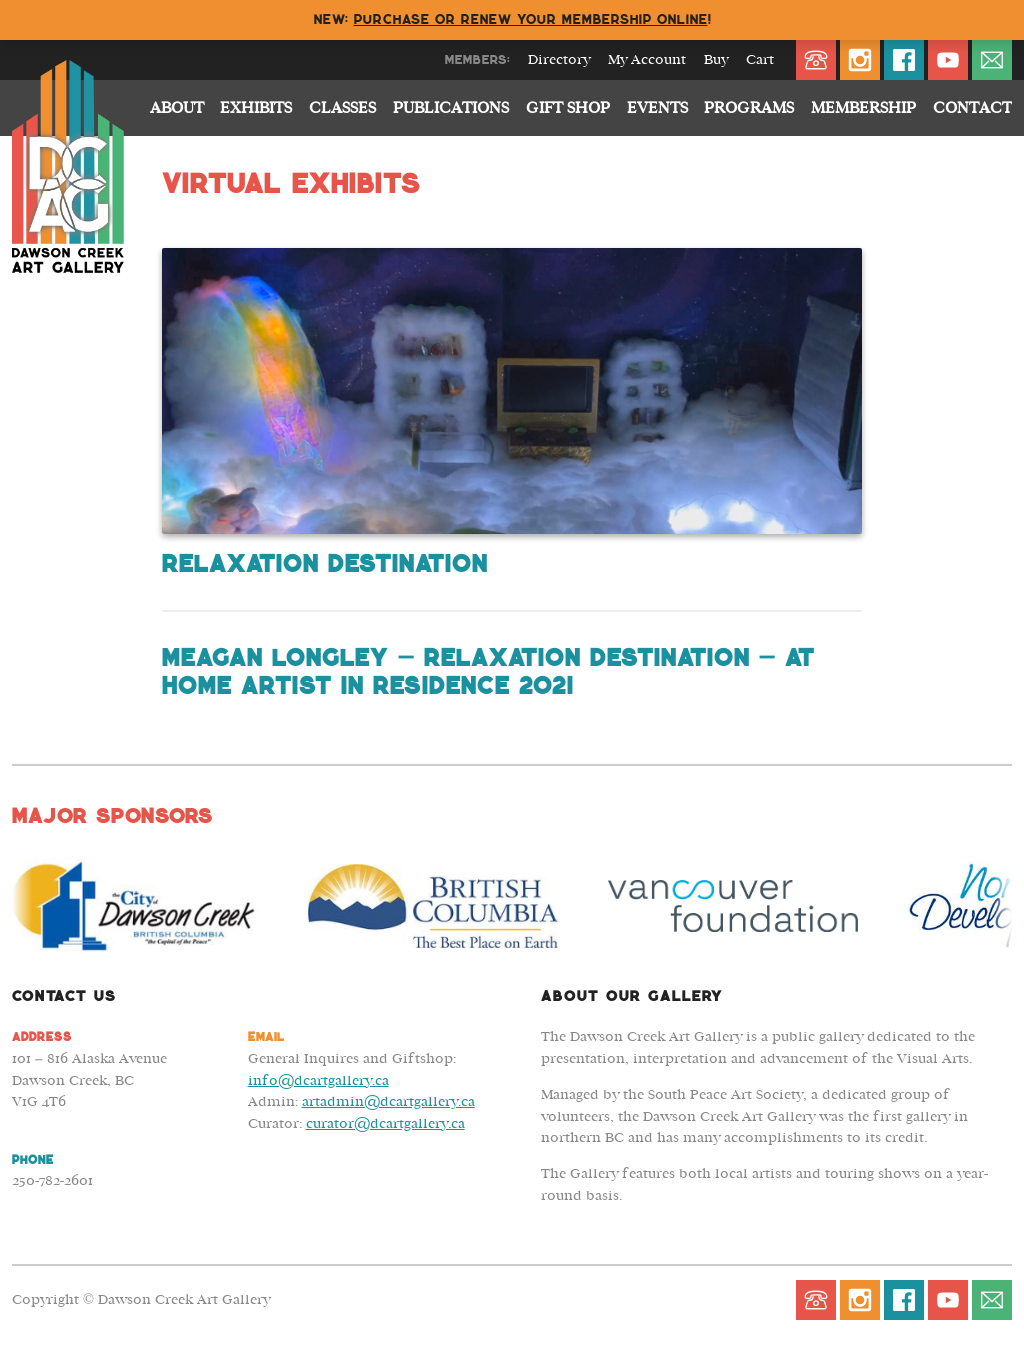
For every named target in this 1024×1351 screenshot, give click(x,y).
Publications (451, 108)
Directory (559, 60)
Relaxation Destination (324, 564)
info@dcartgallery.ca (318, 1080)
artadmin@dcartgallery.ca (388, 1101)
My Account (647, 60)
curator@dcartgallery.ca (385, 1123)
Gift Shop (568, 108)
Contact (972, 108)
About (177, 108)
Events (657, 108)
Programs (749, 108)
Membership (863, 108)
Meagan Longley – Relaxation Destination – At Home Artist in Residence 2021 (487, 672)
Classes (342, 108)
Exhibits (256, 108)
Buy (716, 60)
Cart (760, 60)
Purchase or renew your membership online (531, 19)
